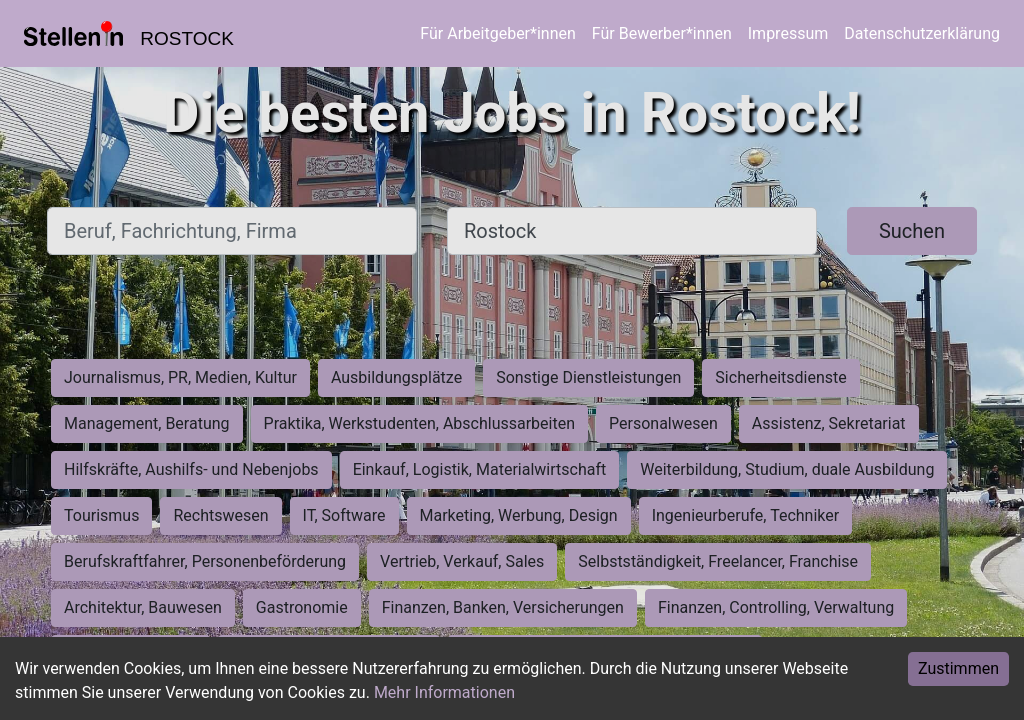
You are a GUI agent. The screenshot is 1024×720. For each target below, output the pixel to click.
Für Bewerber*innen (662, 33)
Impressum (788, 33)
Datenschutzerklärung (922, 33)
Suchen (912, 231)
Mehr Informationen (444, 692)
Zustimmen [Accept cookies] (958, 668)
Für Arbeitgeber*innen (497, 33)
